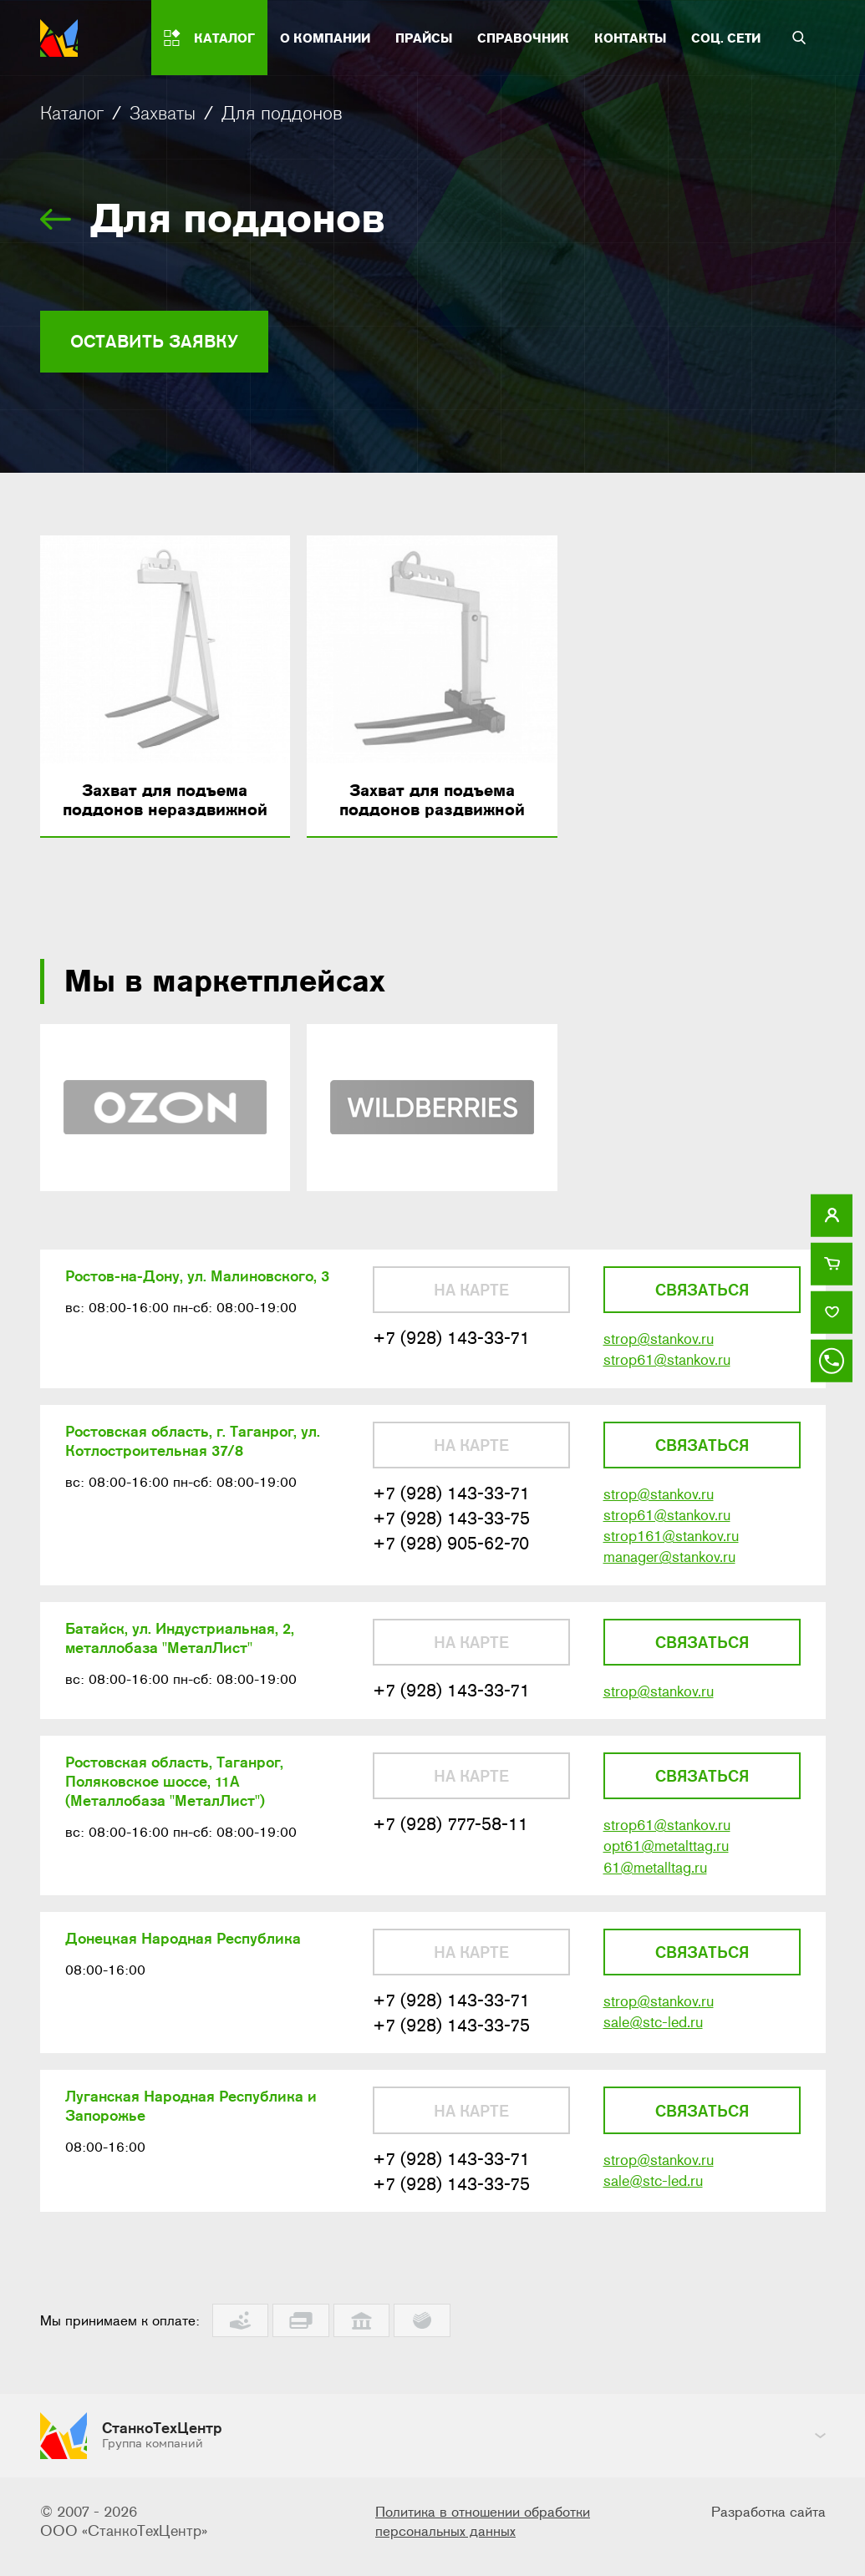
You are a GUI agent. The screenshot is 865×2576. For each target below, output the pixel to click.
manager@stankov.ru (669, 1588)
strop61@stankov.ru (666, 1381)
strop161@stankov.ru (671, 1565)
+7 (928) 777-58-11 (455, 1865)
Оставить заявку (168, 344)
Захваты (170, 112)
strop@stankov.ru (658, 1358)
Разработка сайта (766, 2522)
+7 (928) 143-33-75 (456, 1546)
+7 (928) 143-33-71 (456, 1357)
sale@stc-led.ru (653, 2074)
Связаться (702, 1305)
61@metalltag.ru (655, 1912)
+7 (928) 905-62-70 (456, 1572)
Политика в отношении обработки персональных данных (488, 2531)
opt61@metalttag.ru (666, 1889)
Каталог (74, 112)
